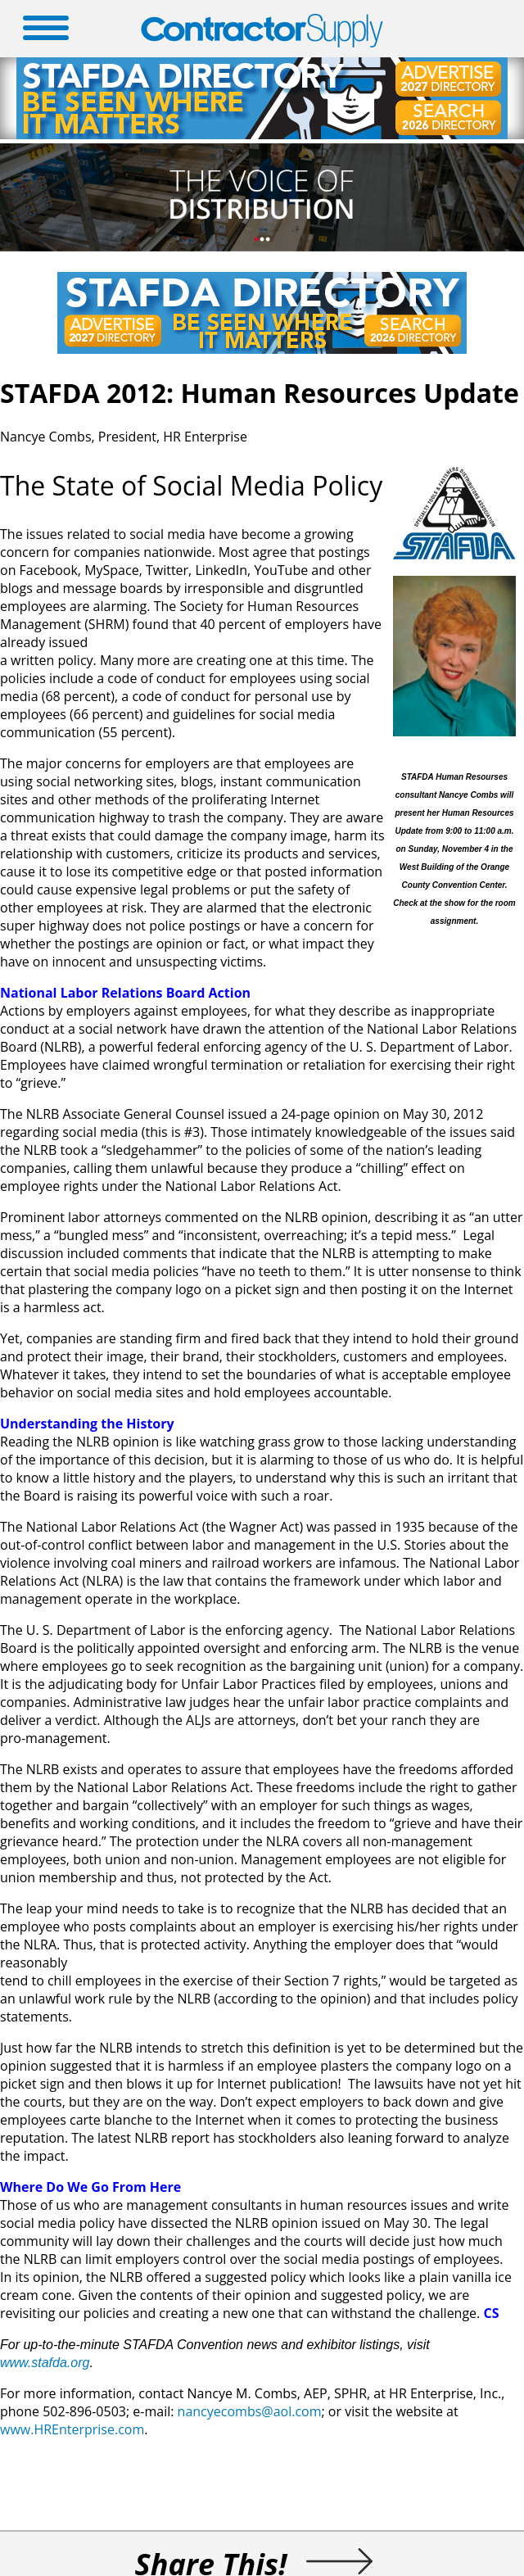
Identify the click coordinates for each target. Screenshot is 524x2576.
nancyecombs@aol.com (250, 2411)
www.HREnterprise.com (72, 2429)
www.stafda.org (44, 2363)
